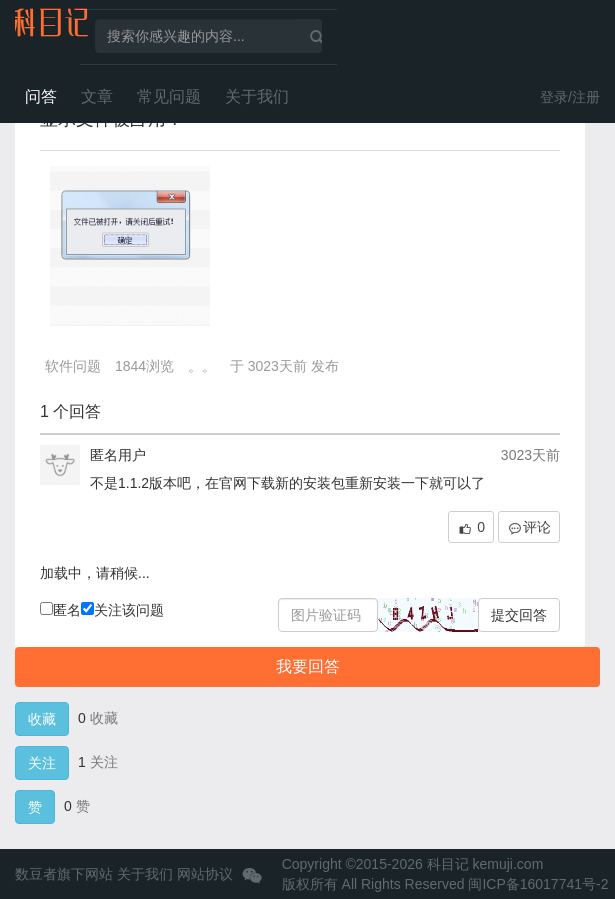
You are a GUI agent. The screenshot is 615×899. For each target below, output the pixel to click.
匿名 (60, 610)
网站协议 (205, 874)
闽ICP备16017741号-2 (538, 884)
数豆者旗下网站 (64, 874)
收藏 (42, 719)
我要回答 (308, 666)
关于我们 (257, 96)
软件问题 (73, 366)
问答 (41, 96)
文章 (97, 96)
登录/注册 (570, 97)
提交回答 (519, 615)
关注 (42, 763)
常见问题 (169, 96)
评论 (529, 527)
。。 (202, 366)
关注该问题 (122, 610)
